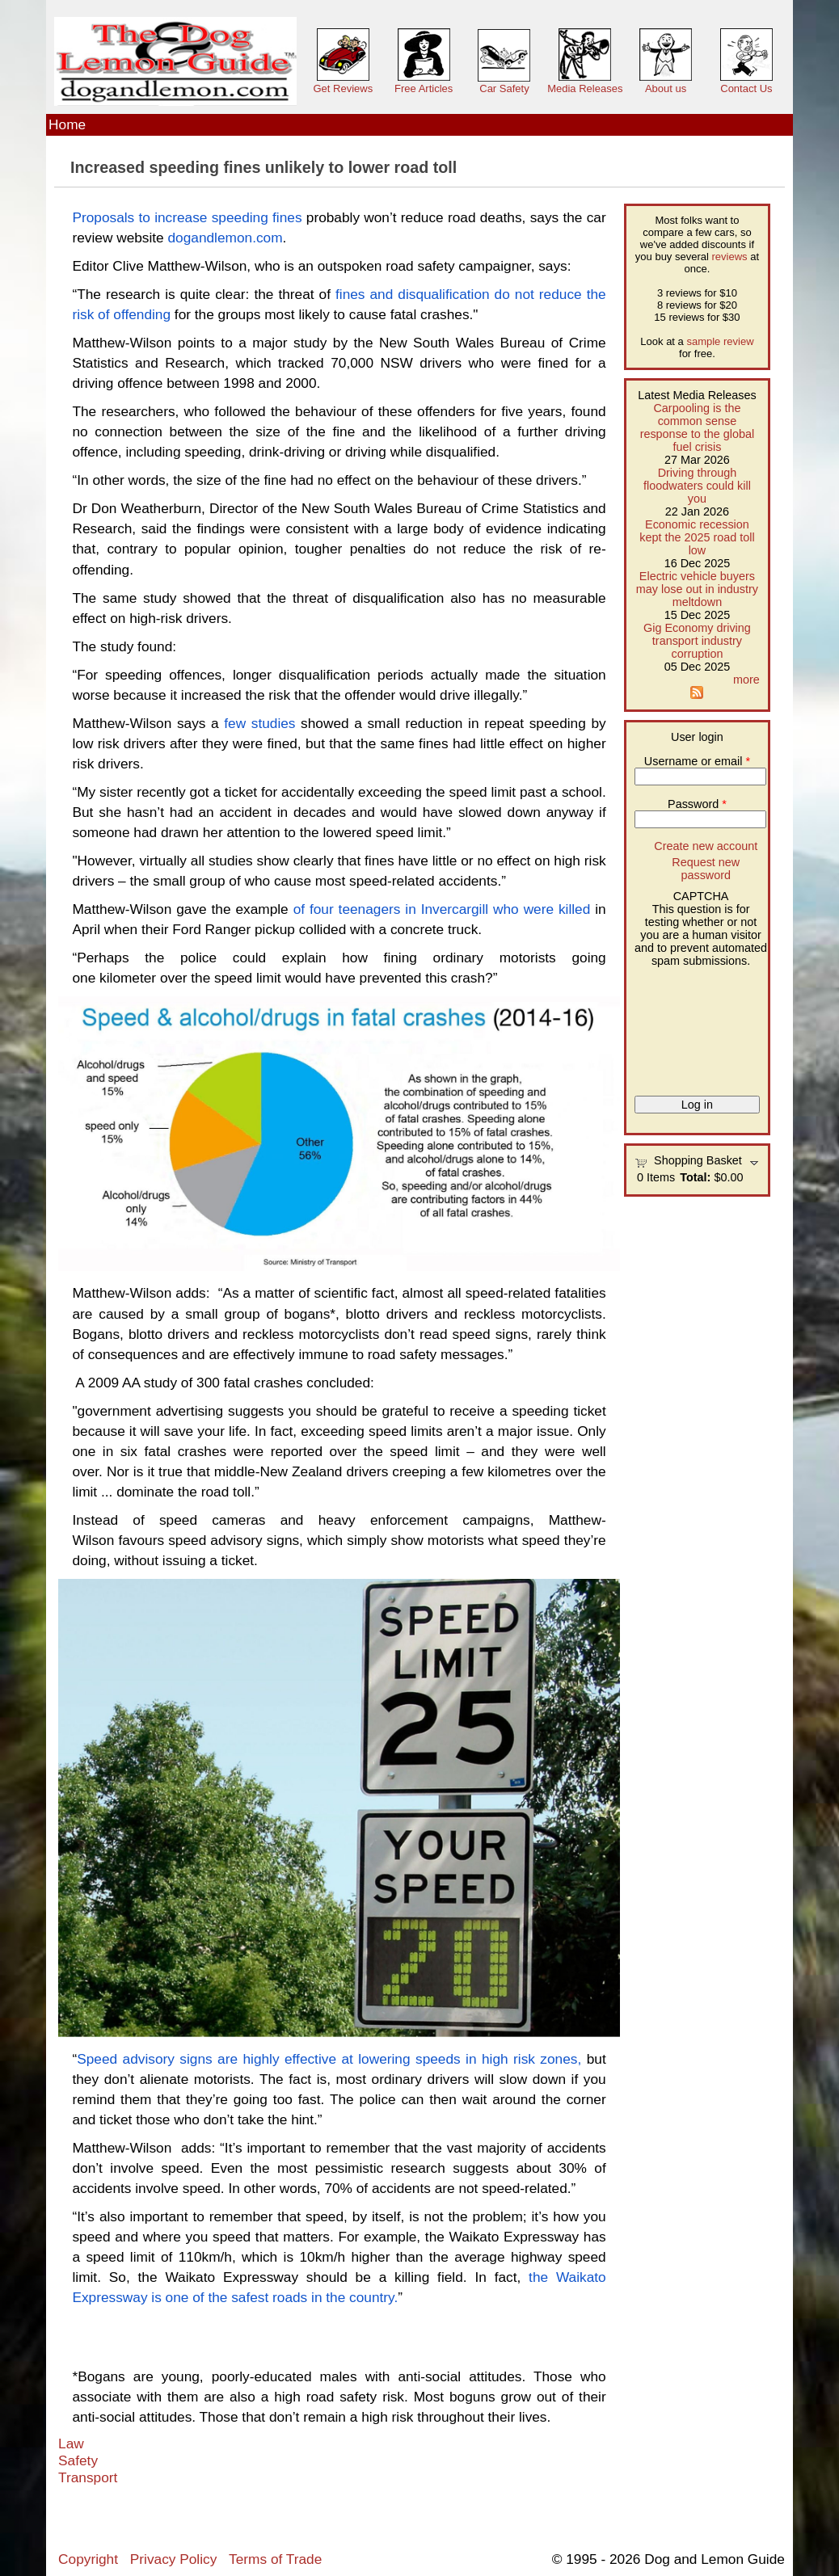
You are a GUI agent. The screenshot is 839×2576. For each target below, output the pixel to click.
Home (67, 124)
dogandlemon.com (225, 237)
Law (71, 2443)
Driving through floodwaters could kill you (697, 485)
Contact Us (746, 88)
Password (697, 804)
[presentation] (701, 1025)
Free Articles (423, 88)
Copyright (88, 2559)
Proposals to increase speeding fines (186, 217)
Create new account (705, 846)
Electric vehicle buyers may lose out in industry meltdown (697, 589)
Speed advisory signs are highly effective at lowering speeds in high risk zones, (329, 2059)
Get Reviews (343, 88)
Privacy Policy (173, 2559)
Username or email (697, 761)
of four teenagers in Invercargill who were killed (442, 909)
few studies (257, 723)
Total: (695, 1177)
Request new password (706, 869)
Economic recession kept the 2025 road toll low (696, 537)
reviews (730, 256)
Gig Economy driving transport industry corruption (697, 640)
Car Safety (504, 88)
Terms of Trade (275, 2559)
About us (665, 88)
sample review (719, 341)
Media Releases (584, 88)
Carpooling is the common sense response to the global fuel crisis (697, 427)
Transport (87, 2477)
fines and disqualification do (422, 294)
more (746, 679)
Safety (78, 2460)
